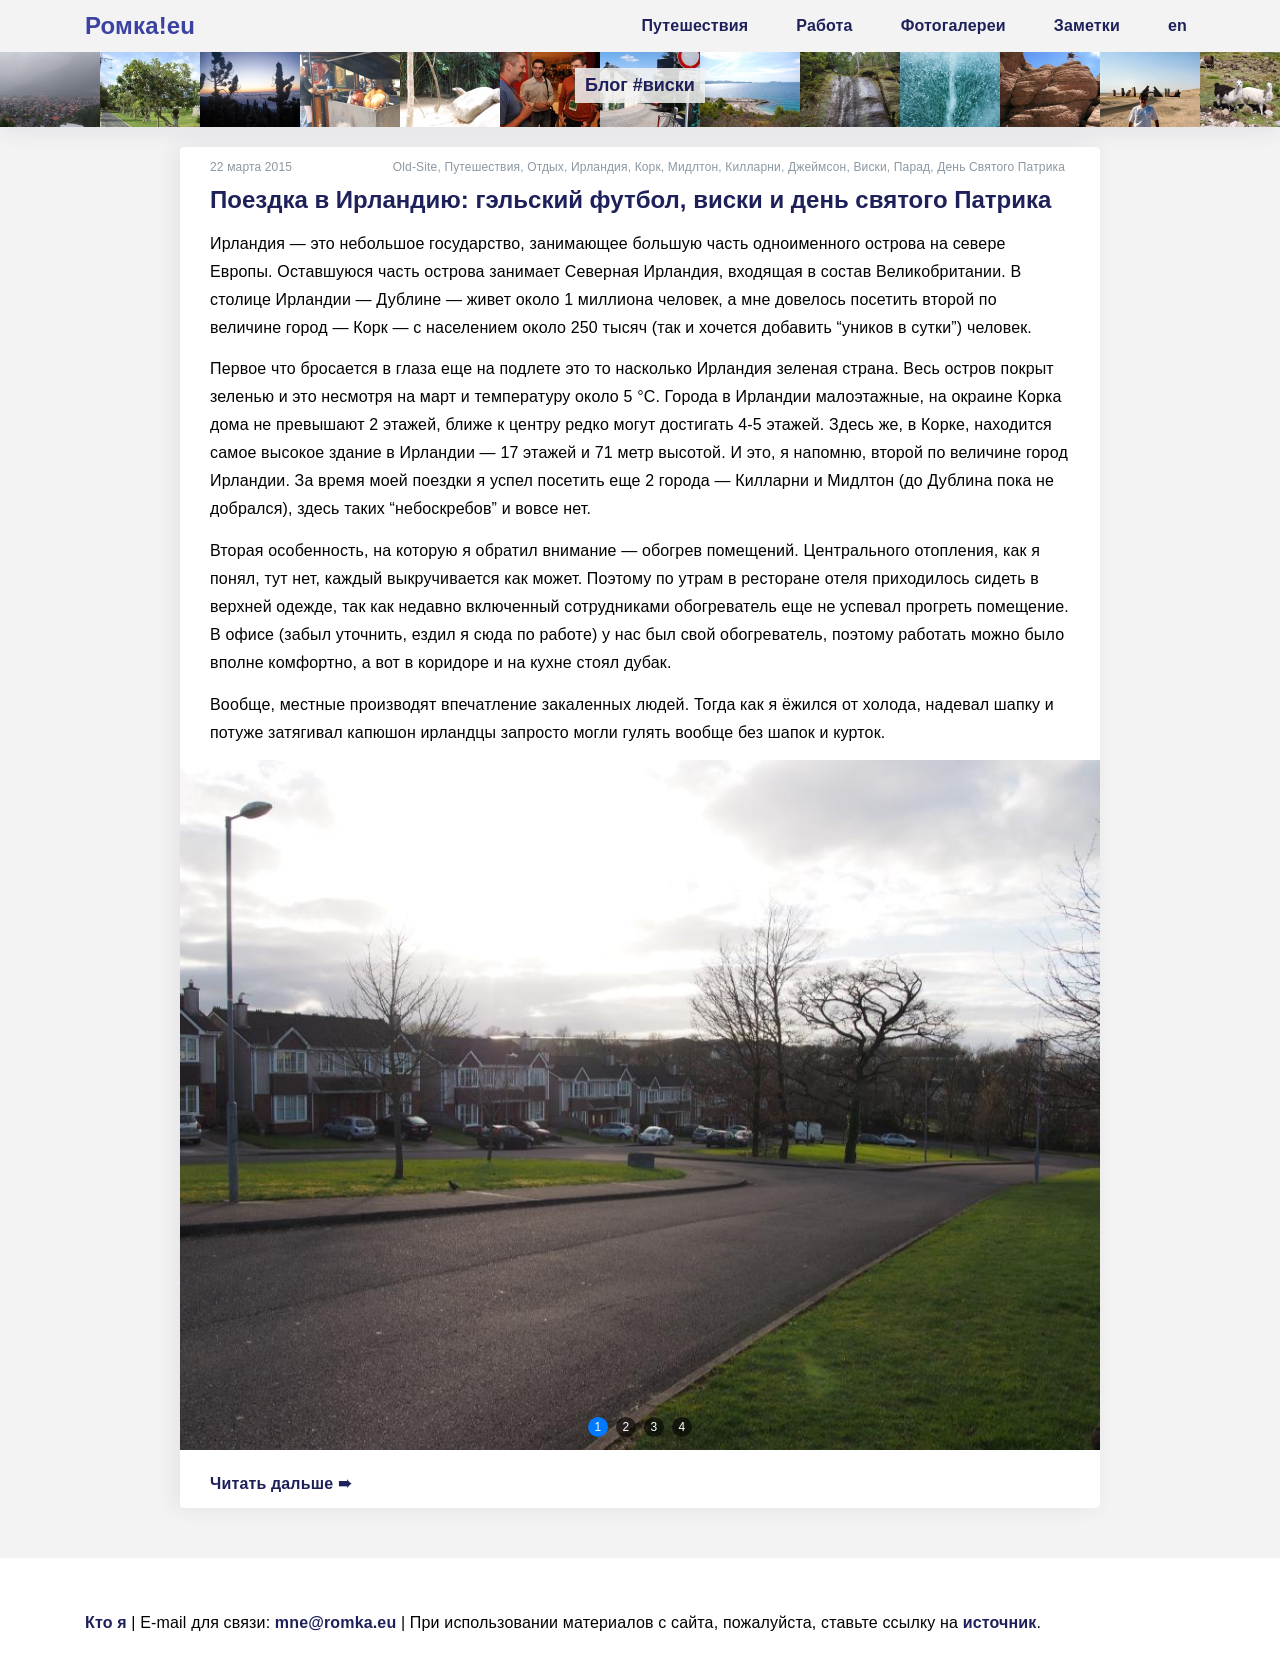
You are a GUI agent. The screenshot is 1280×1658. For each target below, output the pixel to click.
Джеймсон (817, 167)
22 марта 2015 (251, 167)
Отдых (545, 167)
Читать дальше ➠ (280, 1483)
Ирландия (599, 167)
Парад (912, 167)
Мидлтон (693, 167)
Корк (647, 167)
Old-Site (414, 167)
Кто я (106, 1622)
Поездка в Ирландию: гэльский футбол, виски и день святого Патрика (630, 199)
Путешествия (482, 167)
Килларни (753, 167)
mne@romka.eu (336, 1622)
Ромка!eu (140, 25)
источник (1000, 1622)
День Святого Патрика (1001, 167)
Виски (869, 167)
